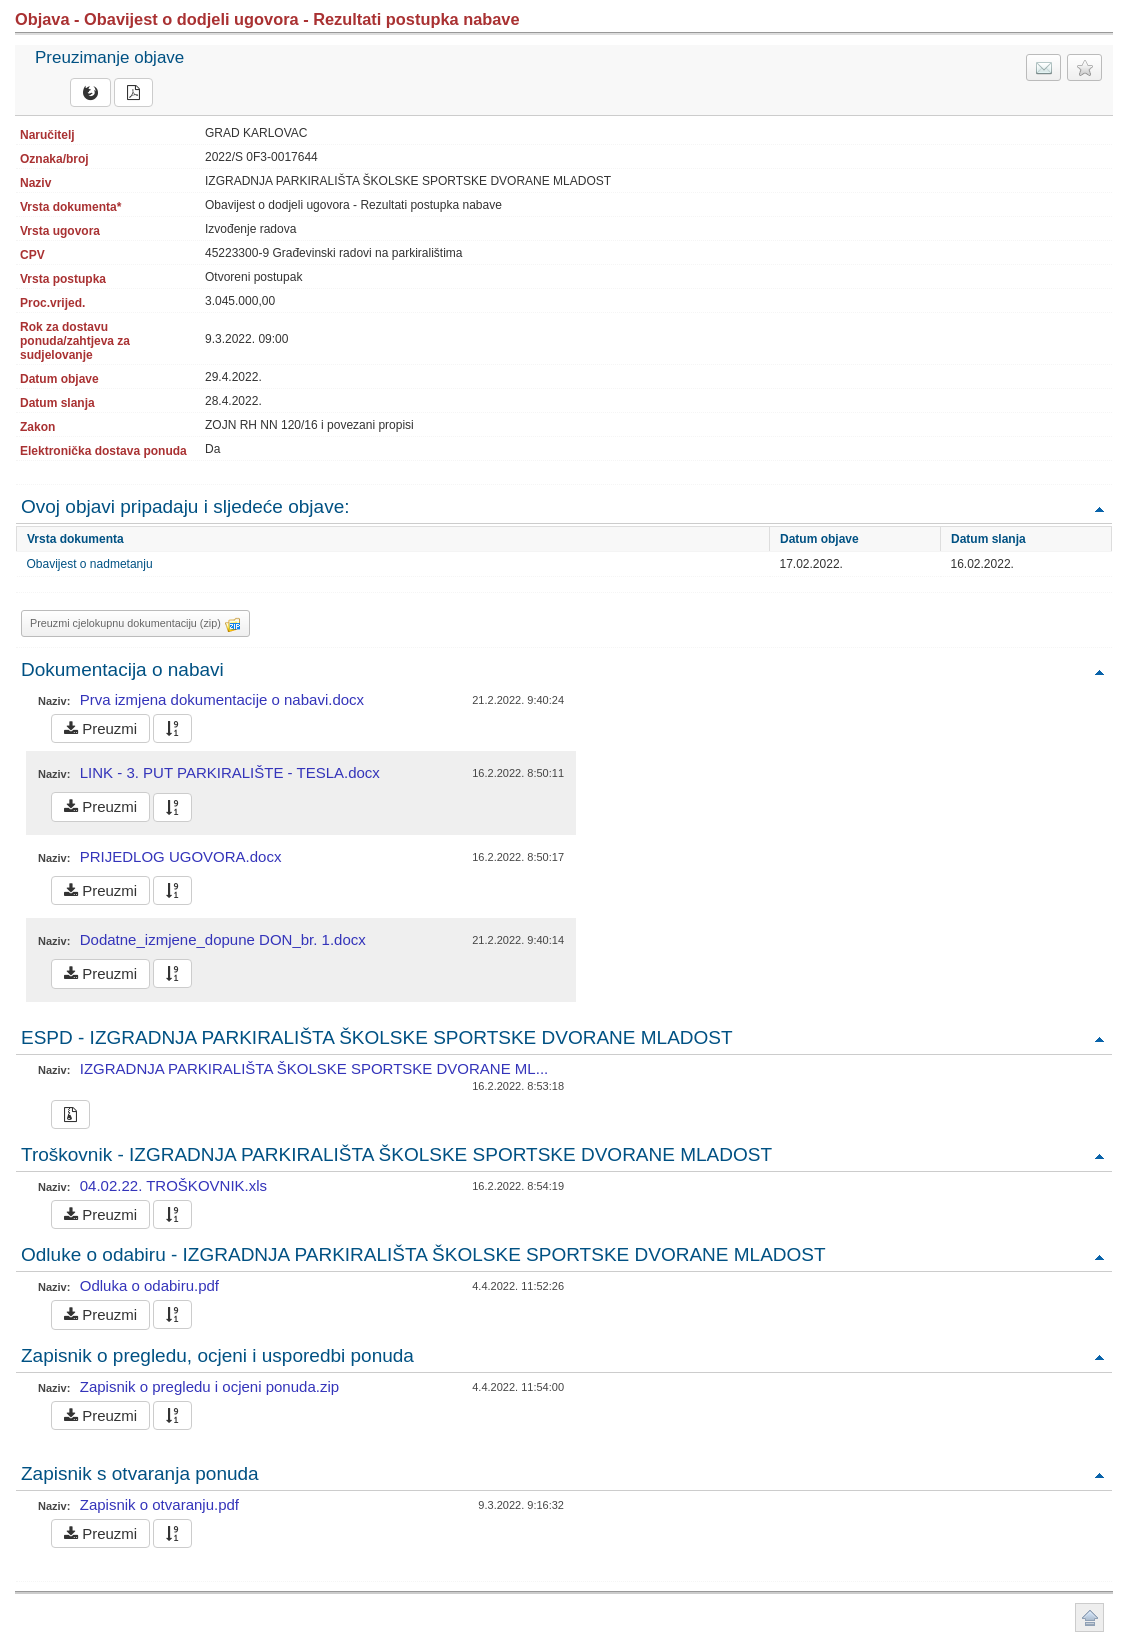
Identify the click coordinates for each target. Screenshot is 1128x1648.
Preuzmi (100, 728)
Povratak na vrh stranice (1089, 1617)
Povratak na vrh (1099, 508)
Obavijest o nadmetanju (90, 564)
